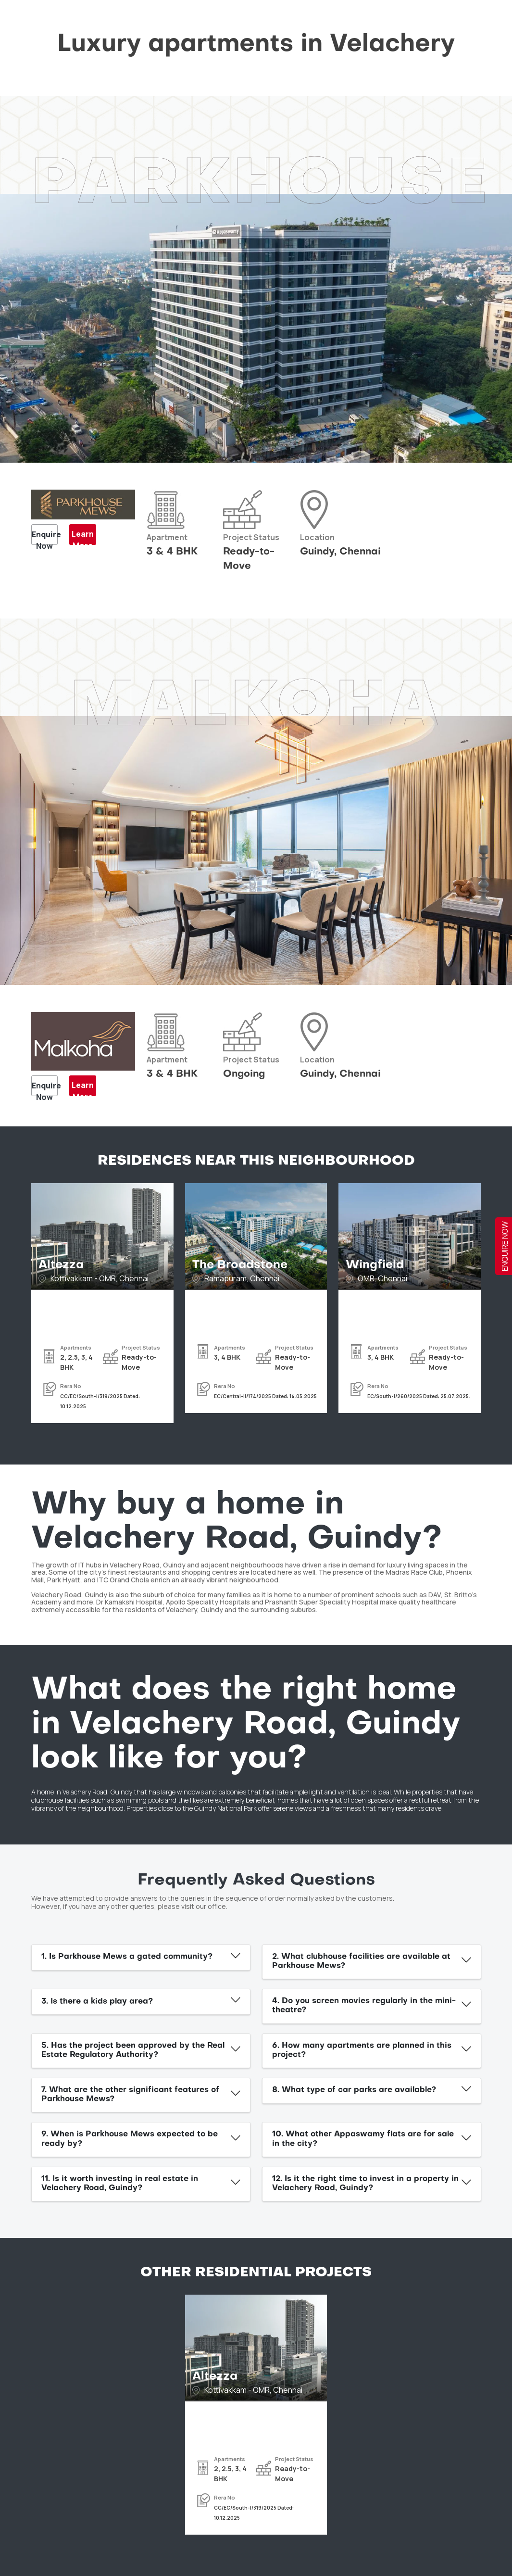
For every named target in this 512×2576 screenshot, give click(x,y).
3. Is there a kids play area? (97, 2002)
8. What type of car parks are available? (354, 2090)
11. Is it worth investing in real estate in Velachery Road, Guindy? (119, 2183)
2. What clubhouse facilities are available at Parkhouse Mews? (361, 1961)
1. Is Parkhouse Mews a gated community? (126, 1957)
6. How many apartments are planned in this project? (361, 2050)
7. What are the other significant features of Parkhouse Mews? (130, 2094)
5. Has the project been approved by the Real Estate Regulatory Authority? (133, 2050)
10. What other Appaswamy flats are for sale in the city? (363, 2139)
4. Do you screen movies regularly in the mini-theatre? (364, 2005)
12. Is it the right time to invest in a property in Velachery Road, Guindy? (365, 2183)
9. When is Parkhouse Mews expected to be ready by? (129, 2139)
